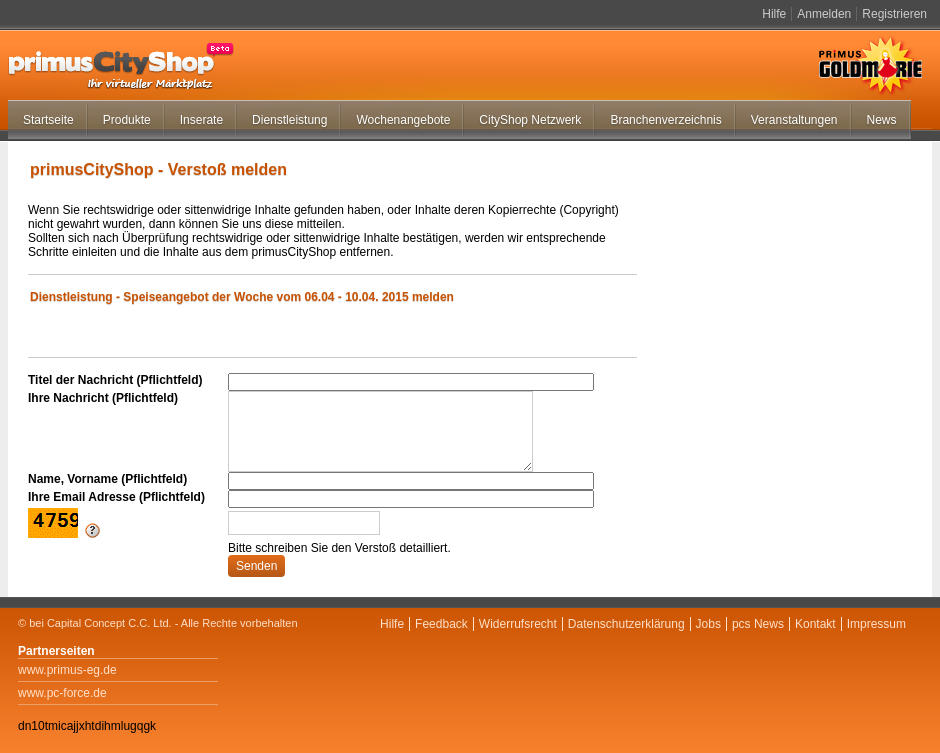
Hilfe (774, 14)
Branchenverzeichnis (665, 120)
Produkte (127, 120)
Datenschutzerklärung (626, 624)
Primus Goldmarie (870, 66)
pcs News (758, 624)
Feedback (441, 624)
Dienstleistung (289, 120)
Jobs (708, 624)
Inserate (201, 120)
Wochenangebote (403, 120)
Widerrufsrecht (518, 624)
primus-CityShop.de (121, 66)
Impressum (876, 624)
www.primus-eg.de (67, 670)
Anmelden (824, 14)
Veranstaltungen (794, 120)
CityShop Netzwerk (530, 120)
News (882, 120)
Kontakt (815, 624)
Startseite (48, 120)
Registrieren (894, 14)
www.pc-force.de (62, 693)
